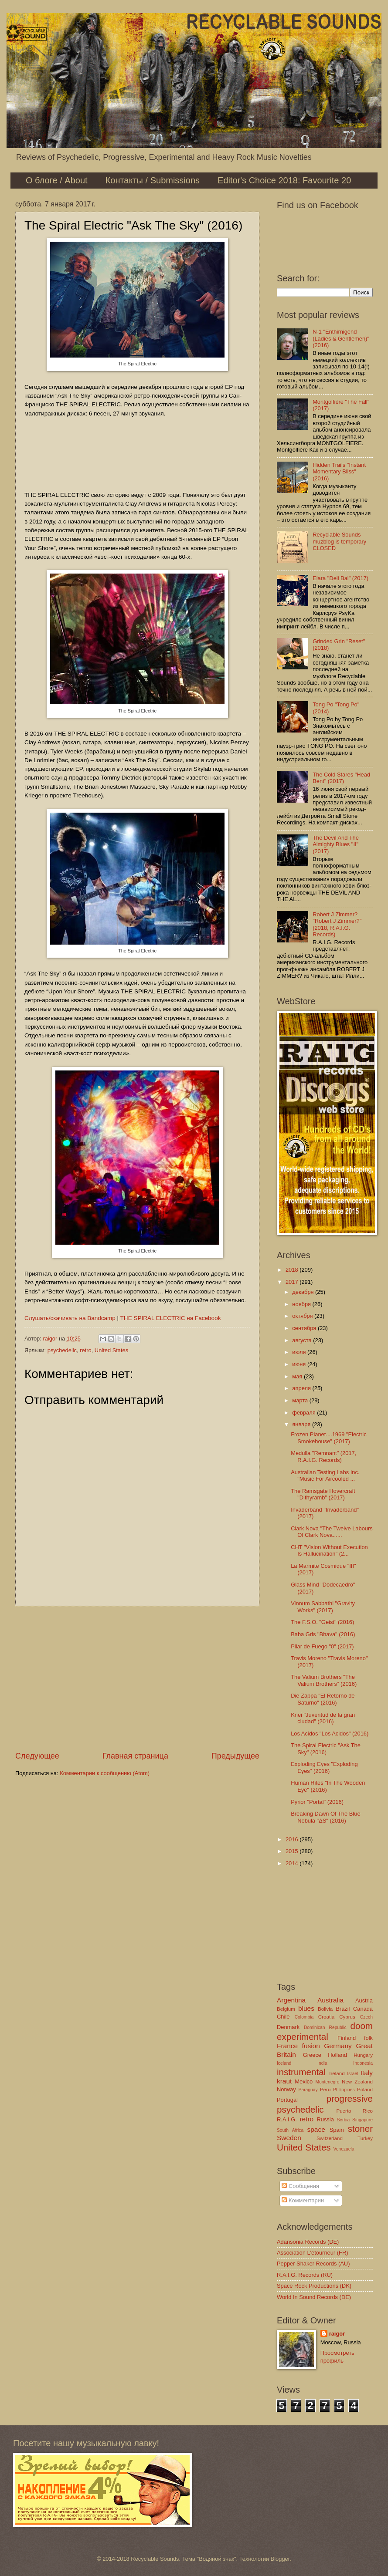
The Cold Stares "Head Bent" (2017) (341, 777)
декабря (303, 1292)
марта (300, 1400)
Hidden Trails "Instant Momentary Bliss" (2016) (339, 472)
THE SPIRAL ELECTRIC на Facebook (170, 1318)
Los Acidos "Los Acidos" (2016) (329, 1733)
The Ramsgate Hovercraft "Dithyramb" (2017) (323, 1494)
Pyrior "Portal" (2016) (317, 1802)
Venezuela (343, 2149)
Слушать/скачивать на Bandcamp (70, 1318)
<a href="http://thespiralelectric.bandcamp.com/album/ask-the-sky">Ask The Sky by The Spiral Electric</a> (137, 453)
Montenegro (327, 2082)
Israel (352, 2073)
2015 (293, 1851)
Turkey (365, 2138)
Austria (364, 2000)
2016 (293, 1839)
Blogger (280, 2559)
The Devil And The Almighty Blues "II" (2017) (336, 844)
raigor (337, 2333)
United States (111, 1350)
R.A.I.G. (287, 2119)
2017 (293, 1282)
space (316, 2129)
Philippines (344, 2089)
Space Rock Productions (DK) (314, 2285)
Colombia (304, 2017)
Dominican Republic (325, 2027)
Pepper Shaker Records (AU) (313, 2263)
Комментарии (303, 2200)
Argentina (291, 2000)
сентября (305, 1328)
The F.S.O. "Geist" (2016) (322, 1622)
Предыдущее (235, 1756)
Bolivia (325, 2009)
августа (302, 1340)
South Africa (290, 2130)
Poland (365, 2089)
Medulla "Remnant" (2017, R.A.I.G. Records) (323, 1456)
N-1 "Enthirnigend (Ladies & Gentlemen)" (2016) (341, 338)
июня (299, 1364)
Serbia (343, 2119)
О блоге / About (57, 180)
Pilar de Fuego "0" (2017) (322, 1646)
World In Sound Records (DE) (314, 2297)
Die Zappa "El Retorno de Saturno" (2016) (322, 1698)
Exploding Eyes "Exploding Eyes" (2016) (324, 1767)
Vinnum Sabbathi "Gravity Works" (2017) (323, 1606)
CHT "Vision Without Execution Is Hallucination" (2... (329, 1550)
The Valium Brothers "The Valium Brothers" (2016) (324, 1680)
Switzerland (330, 2138)
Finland (346, 2038)
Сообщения (300, 2186)
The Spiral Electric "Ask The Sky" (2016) (326, 1748)
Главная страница (135, 1756)
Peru (325, 2089)
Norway (286, 2089)
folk (368, 2038)
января (302, 1424)
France (287, 2045)
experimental (302, 2037)
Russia (325, 2119)
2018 (293, 1269)
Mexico (304, 2081)
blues (306, 2008)
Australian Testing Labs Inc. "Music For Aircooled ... (325, 1475)
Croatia (326, 2016)
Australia (330, 2000)
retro (85, 1350)
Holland (337, 2055)
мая (298, 1376)
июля (299, 1352)
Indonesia (363, 2063)
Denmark (288, 2027)
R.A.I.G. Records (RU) (305, 2275)
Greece (312, 2055)
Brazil (343, 2008)
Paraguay (308, 2089)
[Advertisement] (137, 1678)
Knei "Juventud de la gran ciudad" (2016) (323, 1718)
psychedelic (62, 1350)
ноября (302, 1304)
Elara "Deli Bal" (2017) (340, 578)
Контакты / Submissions (153, 180)
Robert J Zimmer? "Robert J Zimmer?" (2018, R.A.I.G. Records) (337, 924)
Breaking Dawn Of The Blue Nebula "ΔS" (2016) (325, 1816)
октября (303, 1316)
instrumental (301, 2072)
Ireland (336, 2073)
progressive (350, 2098)
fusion (311, 2045)
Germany (337, 2045)
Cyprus (347, 2016)
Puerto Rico (354, 2110)
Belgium (286, 2009)
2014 (293, 1863)
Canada (363, 2008)
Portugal (287, 2100)
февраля (304, 1412)
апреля (302, 1388)
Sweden (289, 2137)
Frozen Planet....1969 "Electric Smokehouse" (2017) (328, 1437)
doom (361, 2026)
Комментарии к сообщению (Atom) (105, 1773)
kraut (284, 2081)
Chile (283, 2016)
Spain (337, 2130)
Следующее (37, 1756)
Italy (367, 2072)
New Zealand (357, 2081)
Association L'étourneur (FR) (312, 2252)
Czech (366, 2017)
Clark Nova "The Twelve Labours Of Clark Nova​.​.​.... (332, 1531)
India (322, 2063)
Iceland (284, 2063)
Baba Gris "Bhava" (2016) (323, 1634)
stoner (360, 2129)
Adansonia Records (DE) (308, 2241)
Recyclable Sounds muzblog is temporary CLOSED (339, 541)
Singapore (362, 2119)
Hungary (363, 2055)
